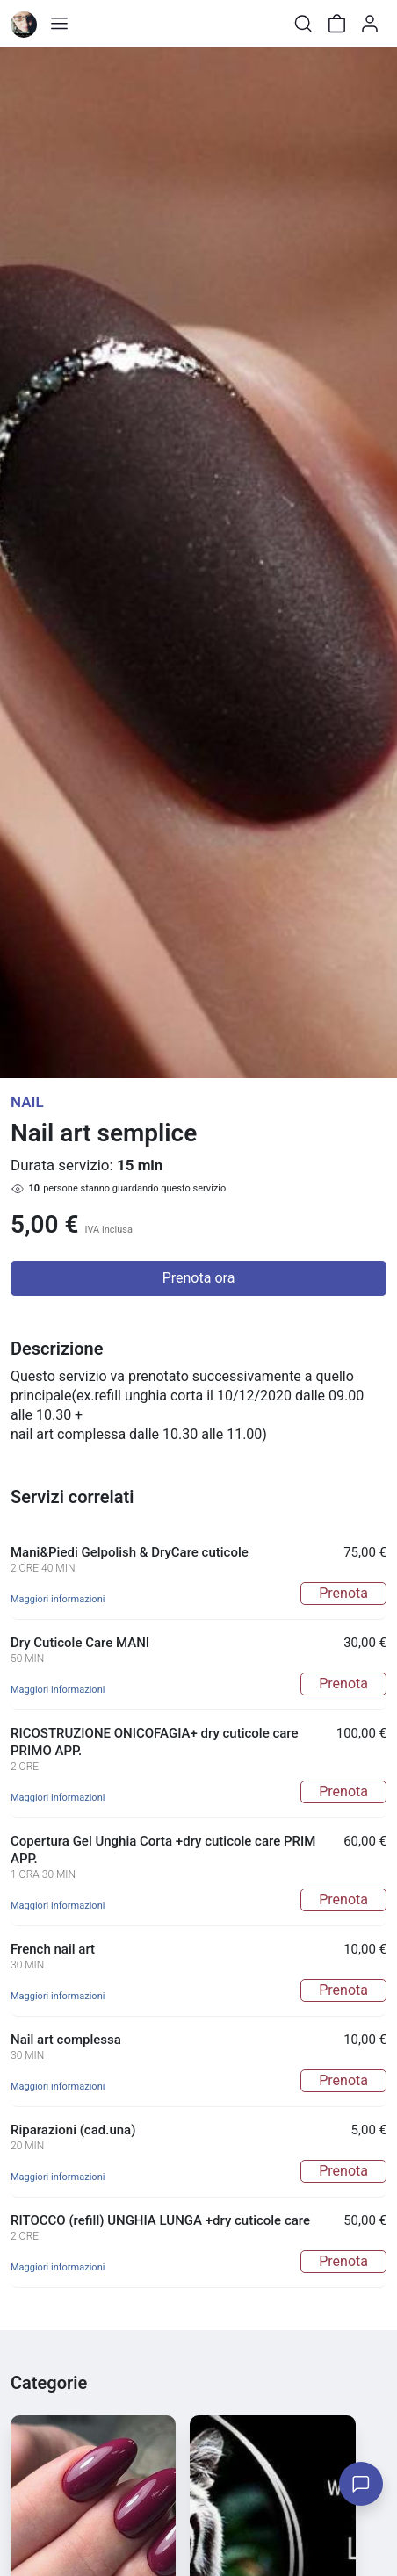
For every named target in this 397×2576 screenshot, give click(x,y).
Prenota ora (198, 1278)
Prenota (343, 1593)
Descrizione (57, 1348)
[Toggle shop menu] (59, 23)
